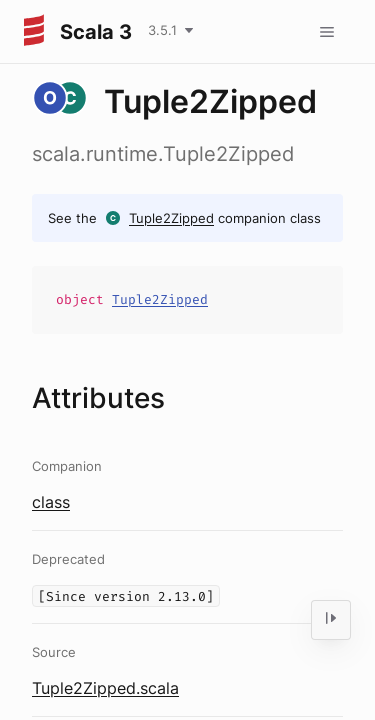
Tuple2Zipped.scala (105, 688)
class (51, 502)
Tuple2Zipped (171, 218)
